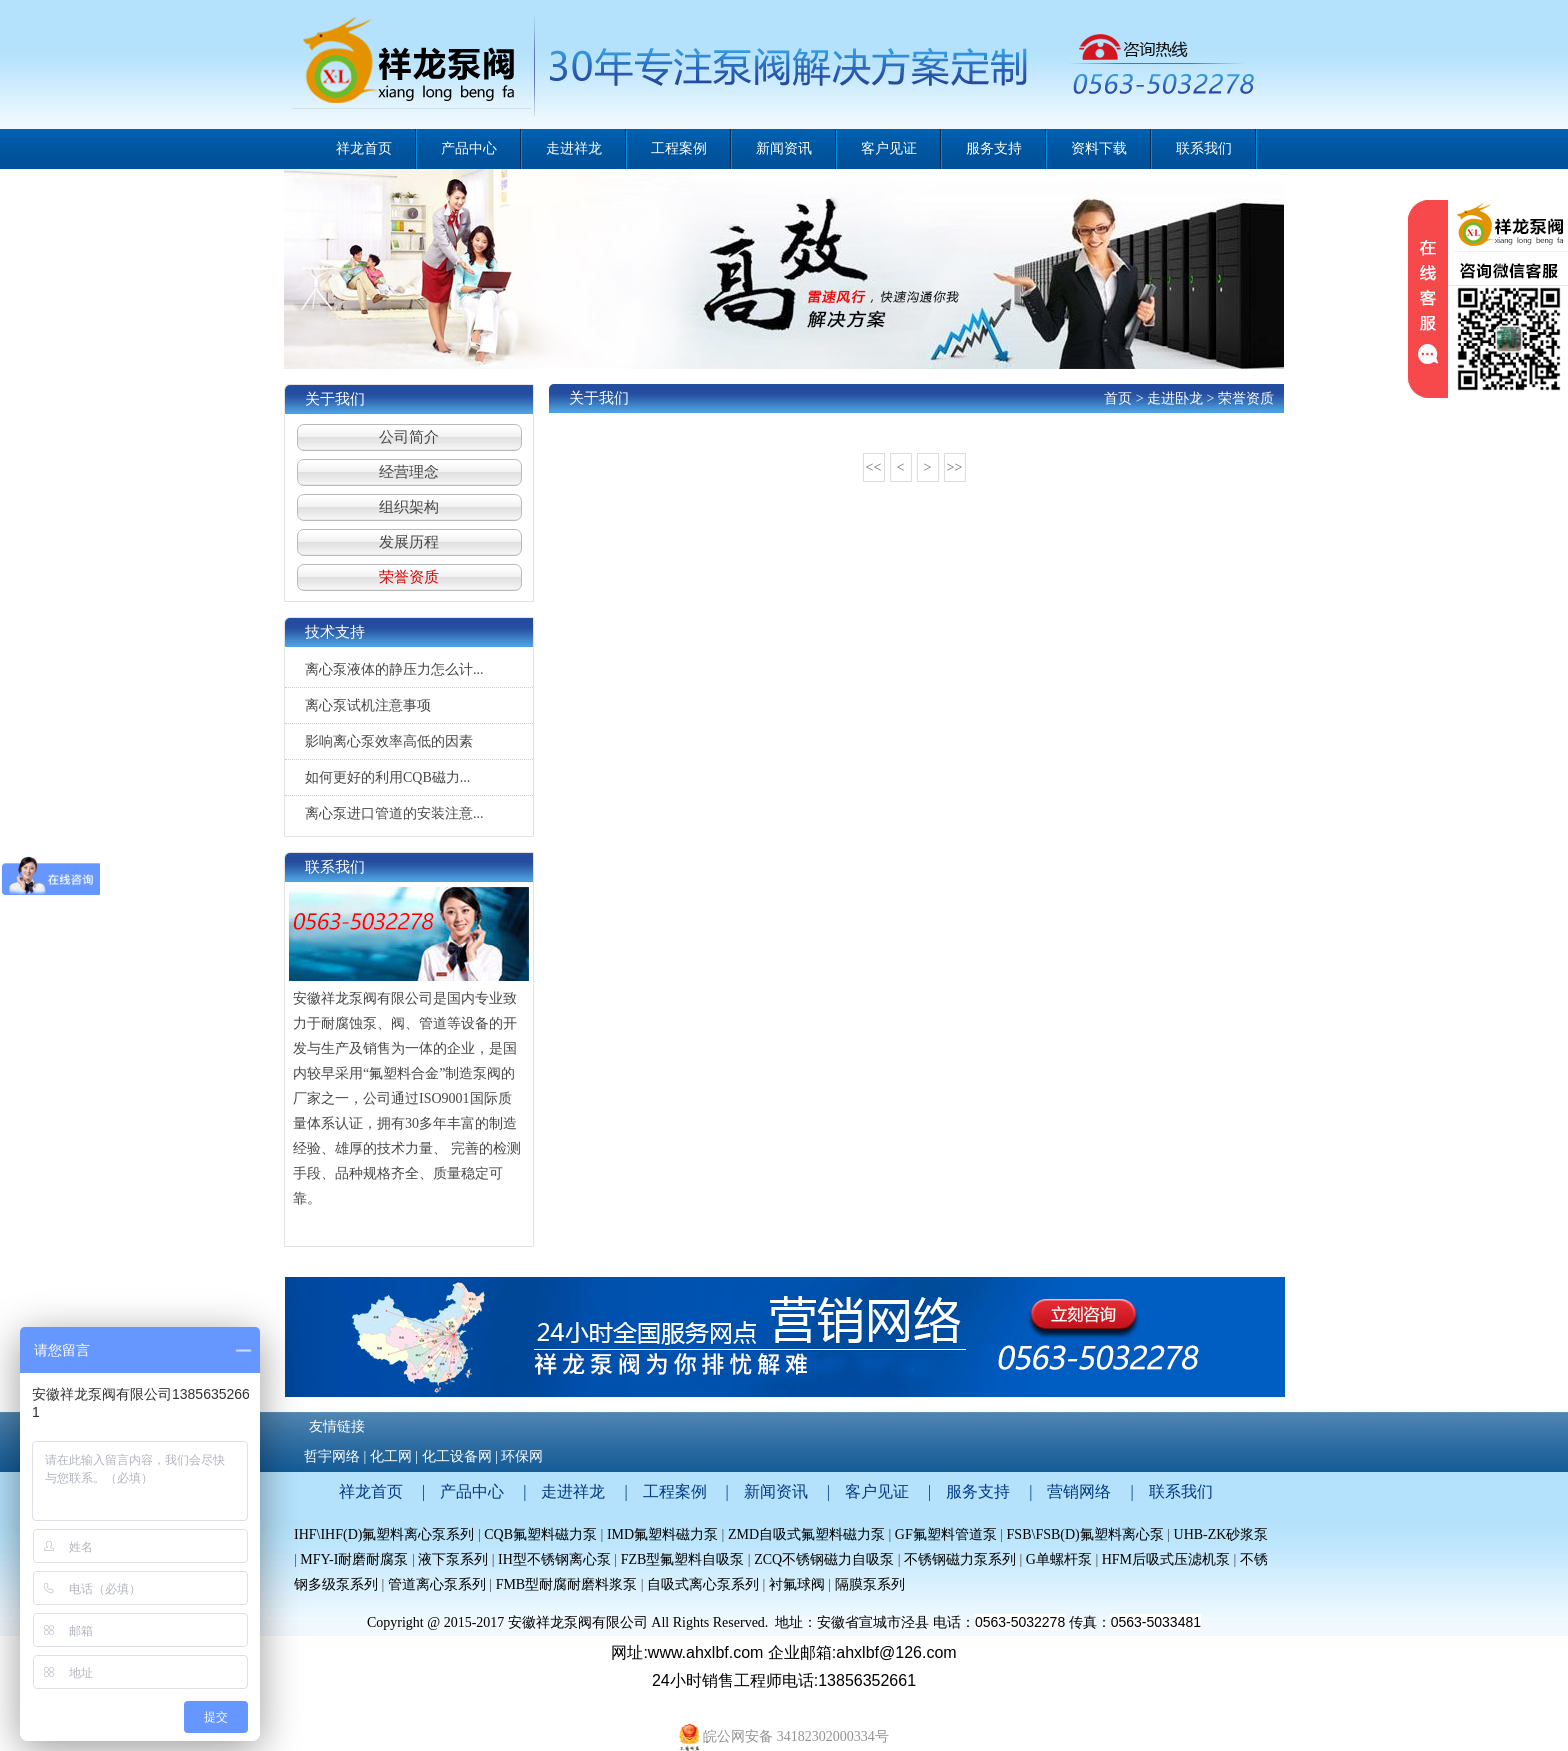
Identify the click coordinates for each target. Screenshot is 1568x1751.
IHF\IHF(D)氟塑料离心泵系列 (384, 1534)
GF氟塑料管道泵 (946, 1534)
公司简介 (409, 437)
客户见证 (877, 1491)
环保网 (522, 1456)
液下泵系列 (455, 1559)
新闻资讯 (776, 1491)
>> (955, 467)
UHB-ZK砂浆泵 (1221, 1534)
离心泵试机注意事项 (368, 705)
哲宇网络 (332, 1456)
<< (874, 467)
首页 (1118, 398)
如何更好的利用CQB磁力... (387, 777)
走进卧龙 (1175, 398)
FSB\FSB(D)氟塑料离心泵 (1085, 1534)
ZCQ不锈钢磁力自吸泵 (824, 1559)
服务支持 (978, 1491)
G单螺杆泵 (1059, 1559)
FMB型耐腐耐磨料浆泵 (567, 1584)
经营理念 (409, 472)
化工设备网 (457, 1456)
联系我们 (1181, 1491)
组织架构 (409, 507)
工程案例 (675, 1491)
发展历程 (409, 542)
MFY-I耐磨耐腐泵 (354, 1559)
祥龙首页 (364, 148)
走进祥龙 (573, 1491)
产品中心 (472, 1491)
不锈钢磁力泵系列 (960, 1559)
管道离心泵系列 (437, 1584)
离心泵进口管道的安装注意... (394, 813)
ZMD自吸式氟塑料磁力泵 (806, 1534)
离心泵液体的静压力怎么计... (394, 669)
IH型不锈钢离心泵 (554, 1559)
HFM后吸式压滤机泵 (1166, 1559)
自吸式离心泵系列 (703, 1584)
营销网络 (1079, 1491)
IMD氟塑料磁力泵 (662, 1534)
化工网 (391, 1456)
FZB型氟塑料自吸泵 (683, 1559)
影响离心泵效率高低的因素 (389, 741)
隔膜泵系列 (870, 1584)
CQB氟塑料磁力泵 (540, 1534)
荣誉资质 (409, 577)
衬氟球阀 (797, 1584)
